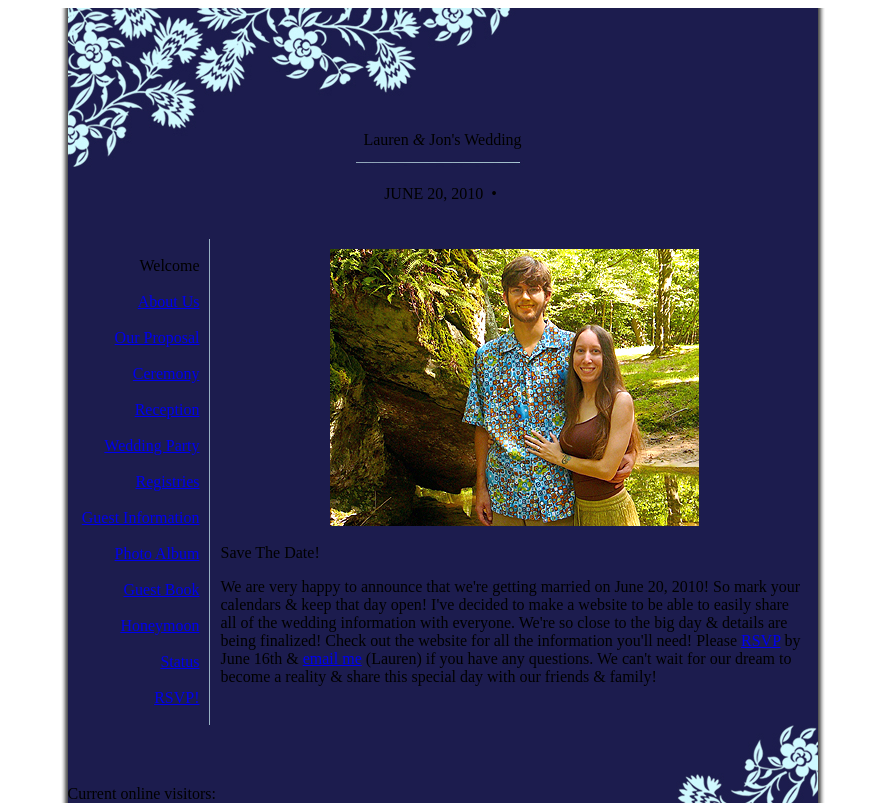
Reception (167, 409)
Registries (168, 481)
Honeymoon (159, 625)
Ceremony (166, 373)
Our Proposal (157, 337)
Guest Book (162, 589)
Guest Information (141, 517)
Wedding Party (151, 445)
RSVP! (176, 697)
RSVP (760, 640)
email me (332, 658)
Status (179, 661)
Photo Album (157, 553)
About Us (169, 301)
